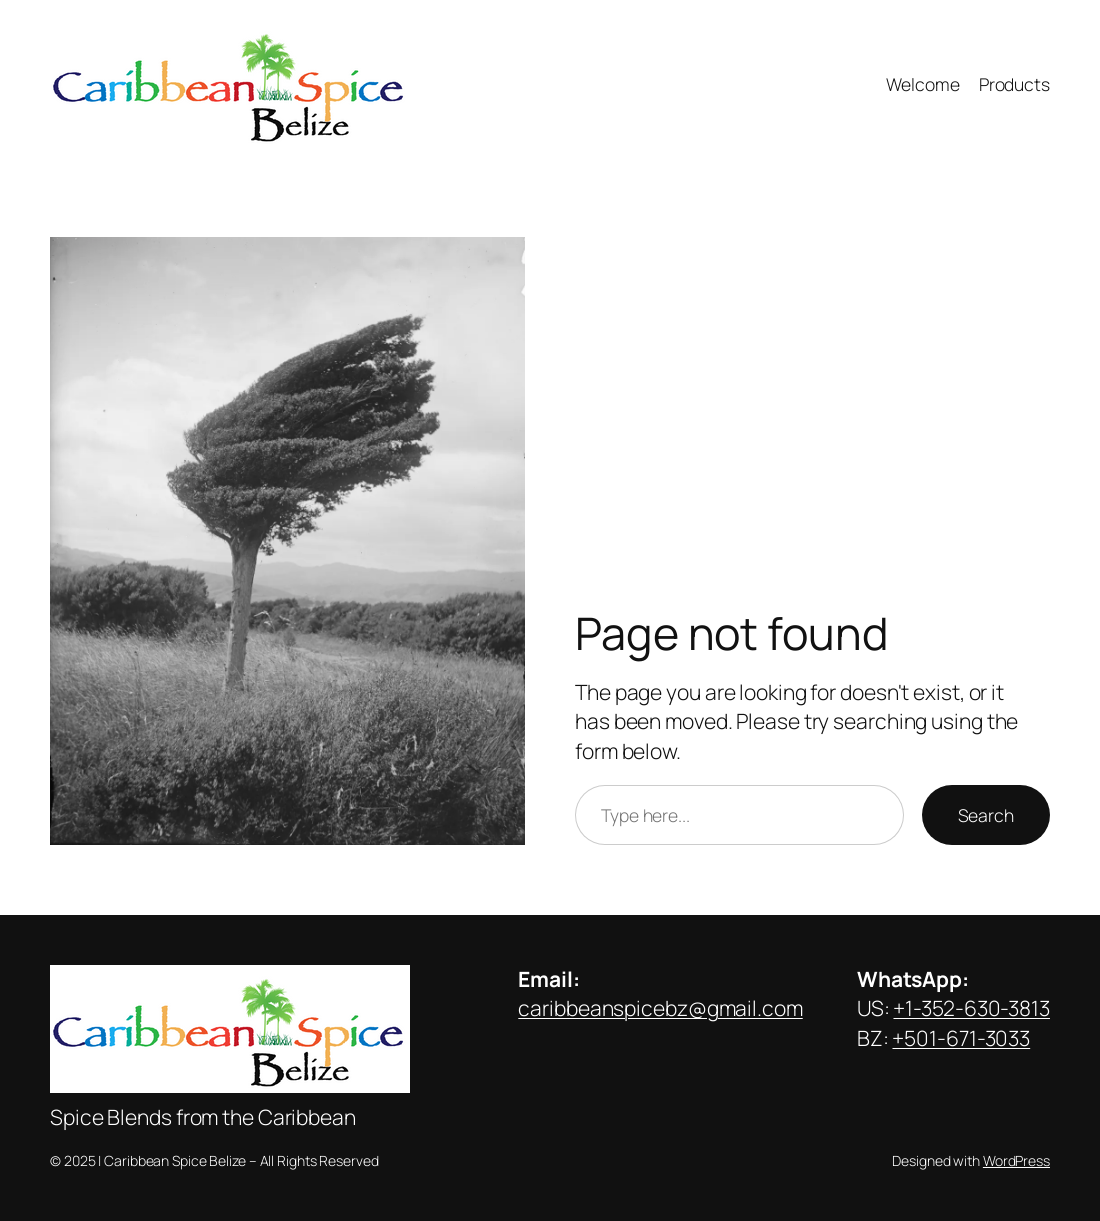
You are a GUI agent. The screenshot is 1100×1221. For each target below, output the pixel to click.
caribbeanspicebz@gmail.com (660, 1008)
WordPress (1016, 1160)
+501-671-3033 (961, 1038)
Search (986, 815)
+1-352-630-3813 (971, 1008)
